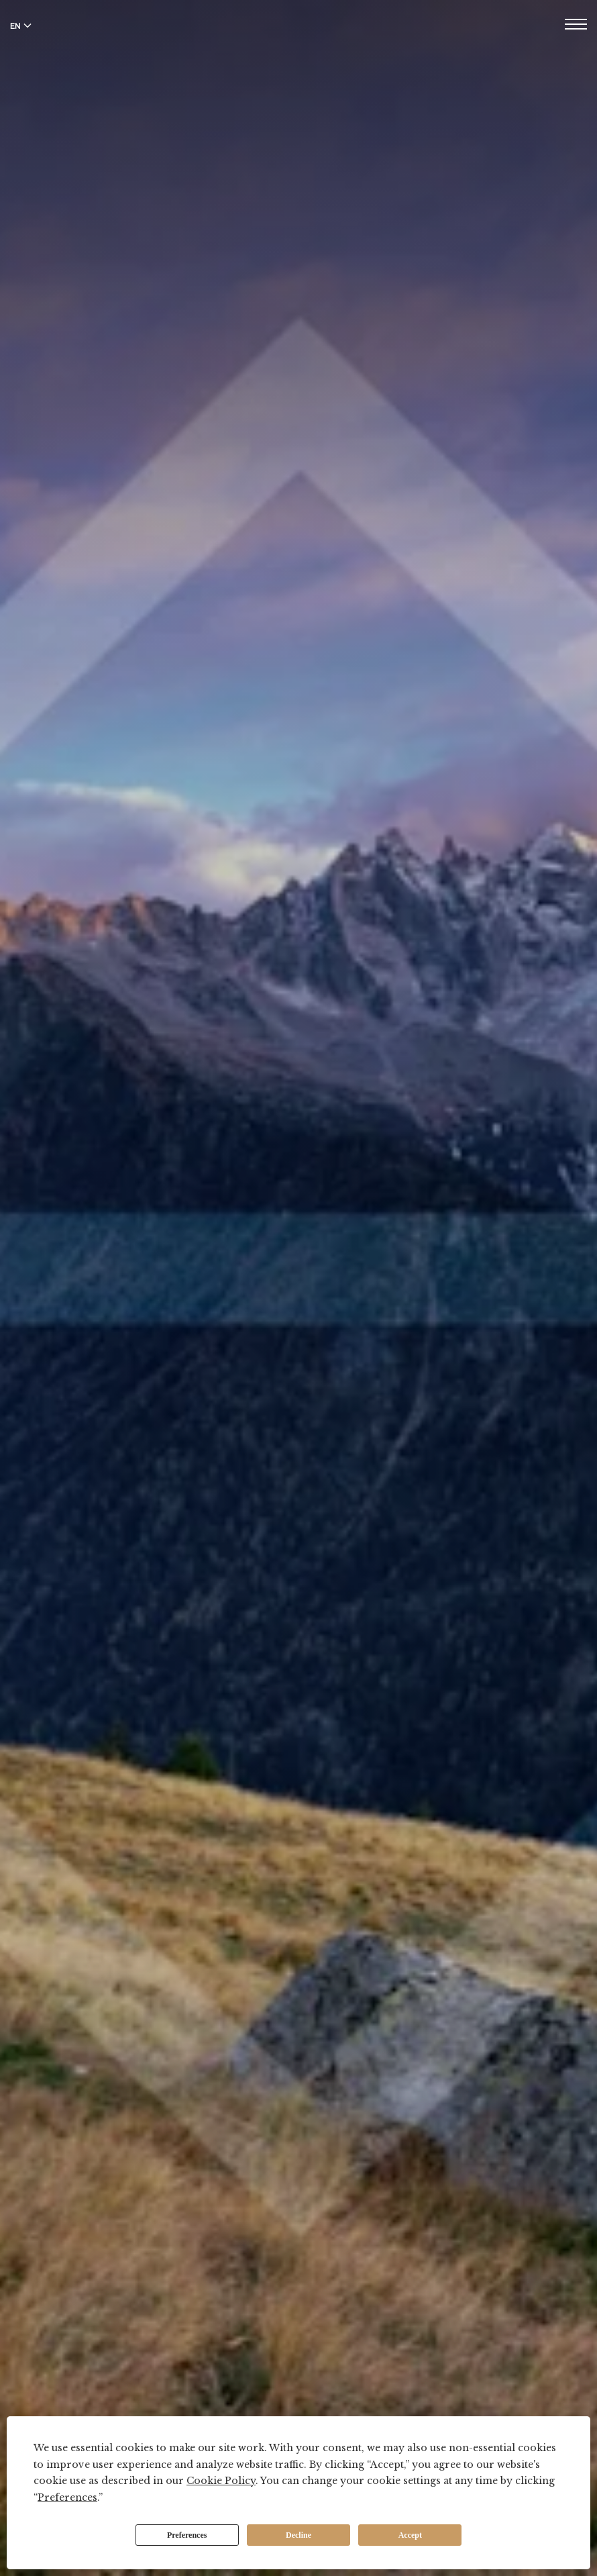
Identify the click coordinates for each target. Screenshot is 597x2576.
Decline (298, 2535)
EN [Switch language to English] (21, 25)
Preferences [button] (67, 2497)
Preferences (187, 2535)
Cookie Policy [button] (221, 2481)
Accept (410, 2535)
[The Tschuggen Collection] (299, 46)
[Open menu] (576, 26)
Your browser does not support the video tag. (298, 1288)
